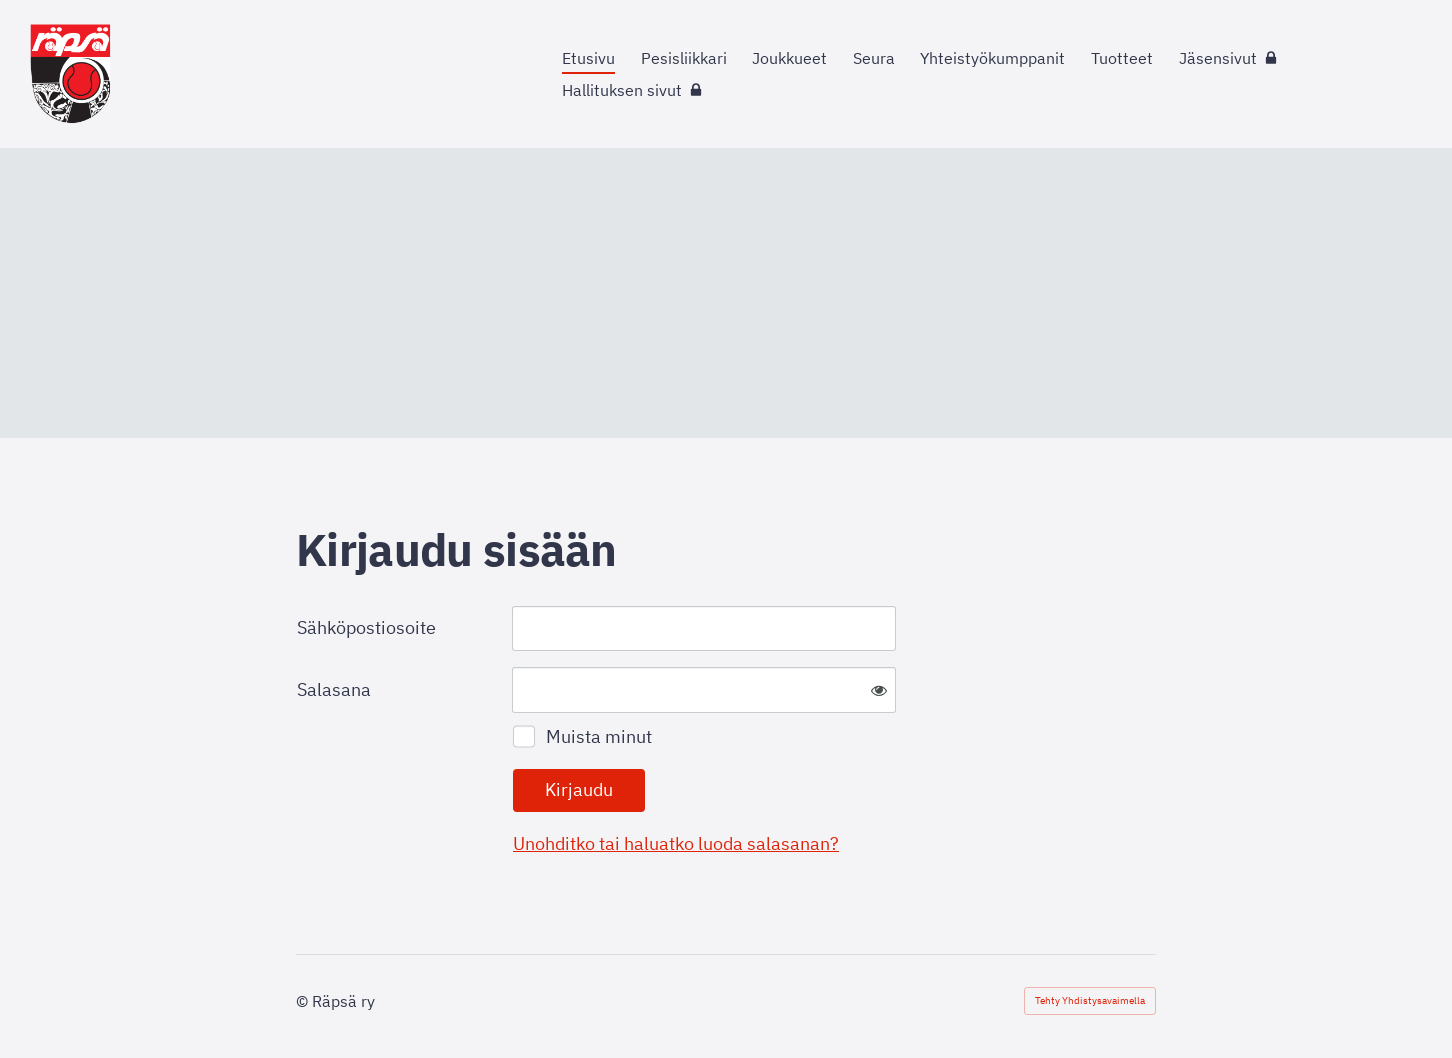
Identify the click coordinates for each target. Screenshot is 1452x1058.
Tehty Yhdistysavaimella (1090, 1000)
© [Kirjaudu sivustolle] (304, 1001)
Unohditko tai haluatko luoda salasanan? (676, 843)
